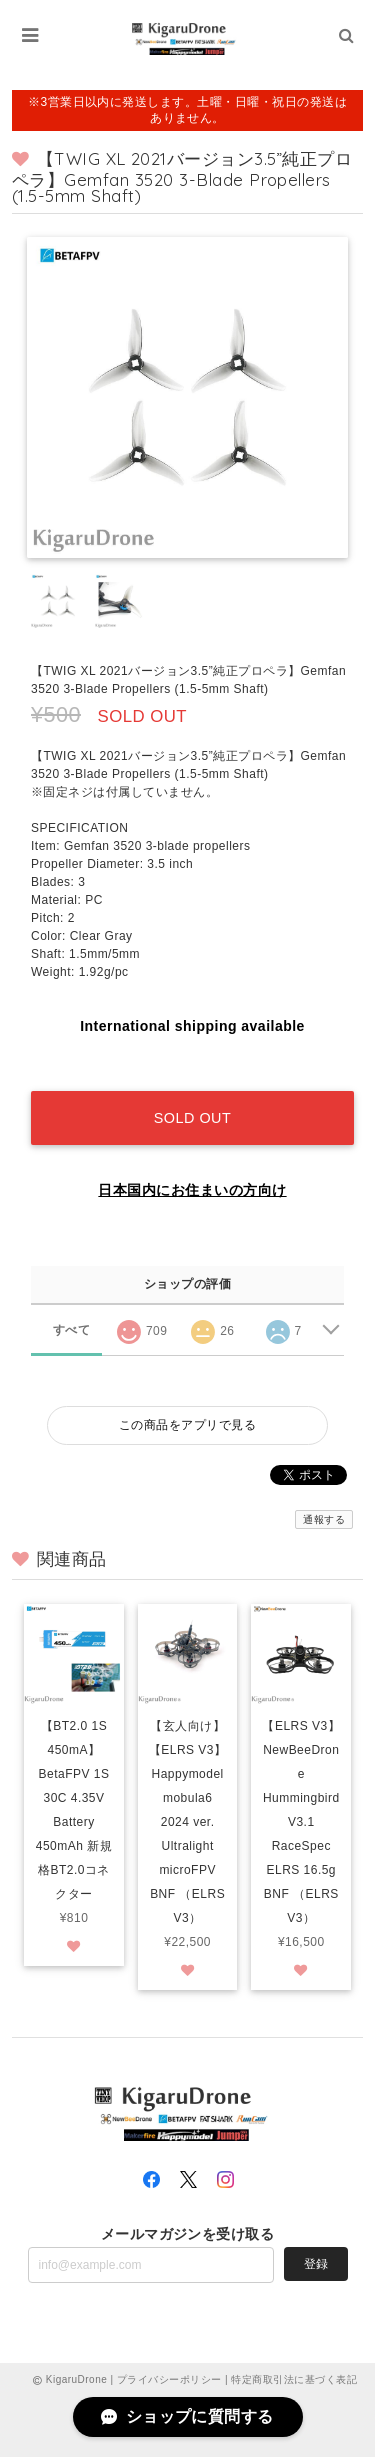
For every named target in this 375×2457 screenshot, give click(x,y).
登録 (316, 2264)
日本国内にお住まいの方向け (192, 1190)
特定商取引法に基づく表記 (294, 2379)
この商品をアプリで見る (187, 1425)
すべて (71, 1330)
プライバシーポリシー (169, 2379)
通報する (324, 1519)
